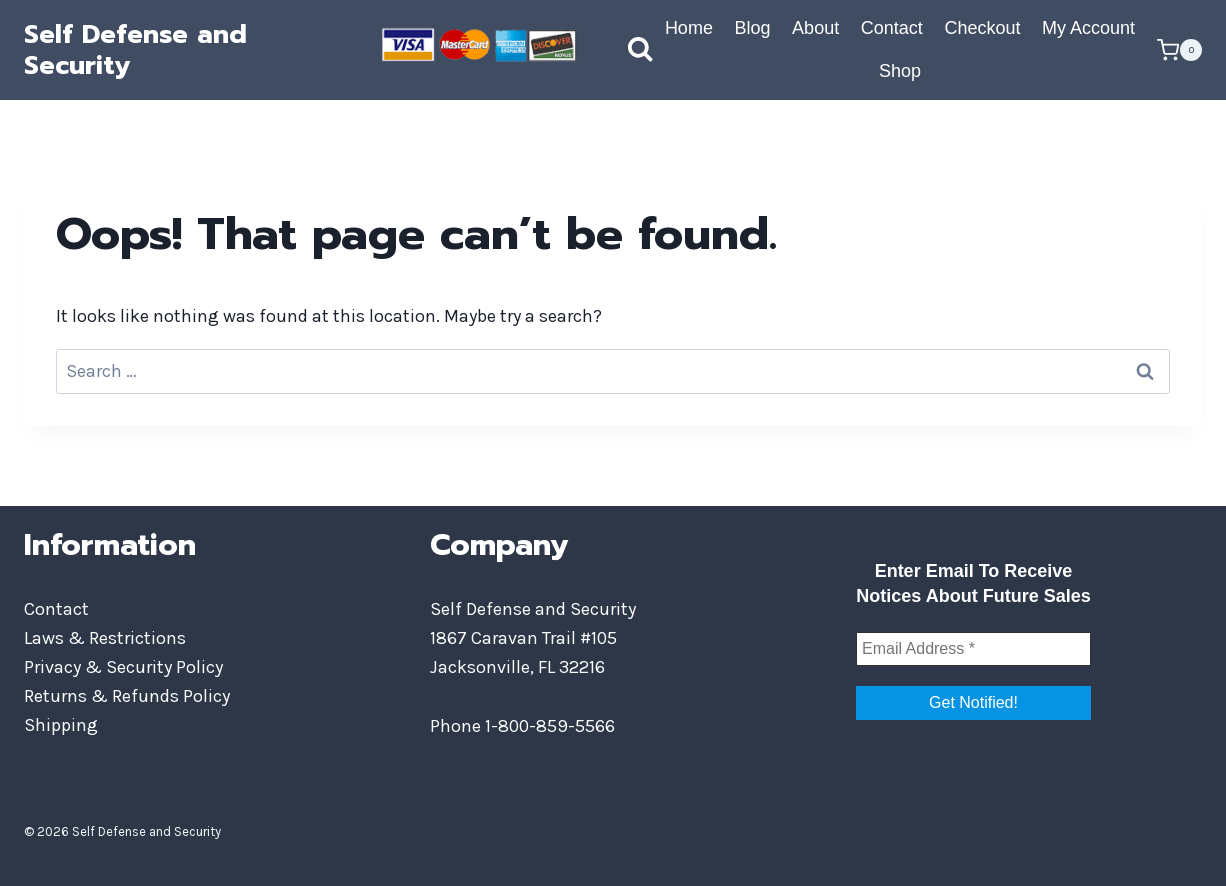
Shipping (61, 725)
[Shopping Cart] (1179, 50)
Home (689, 28)
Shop (900, 71)
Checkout (982, 28)
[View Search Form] (620, 50)
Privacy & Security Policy (123, 667)
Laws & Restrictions (105, 638)
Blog (752, 28)
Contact (892, 28)
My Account (1088, 28)
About (815, 28)
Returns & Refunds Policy (127, 696)
